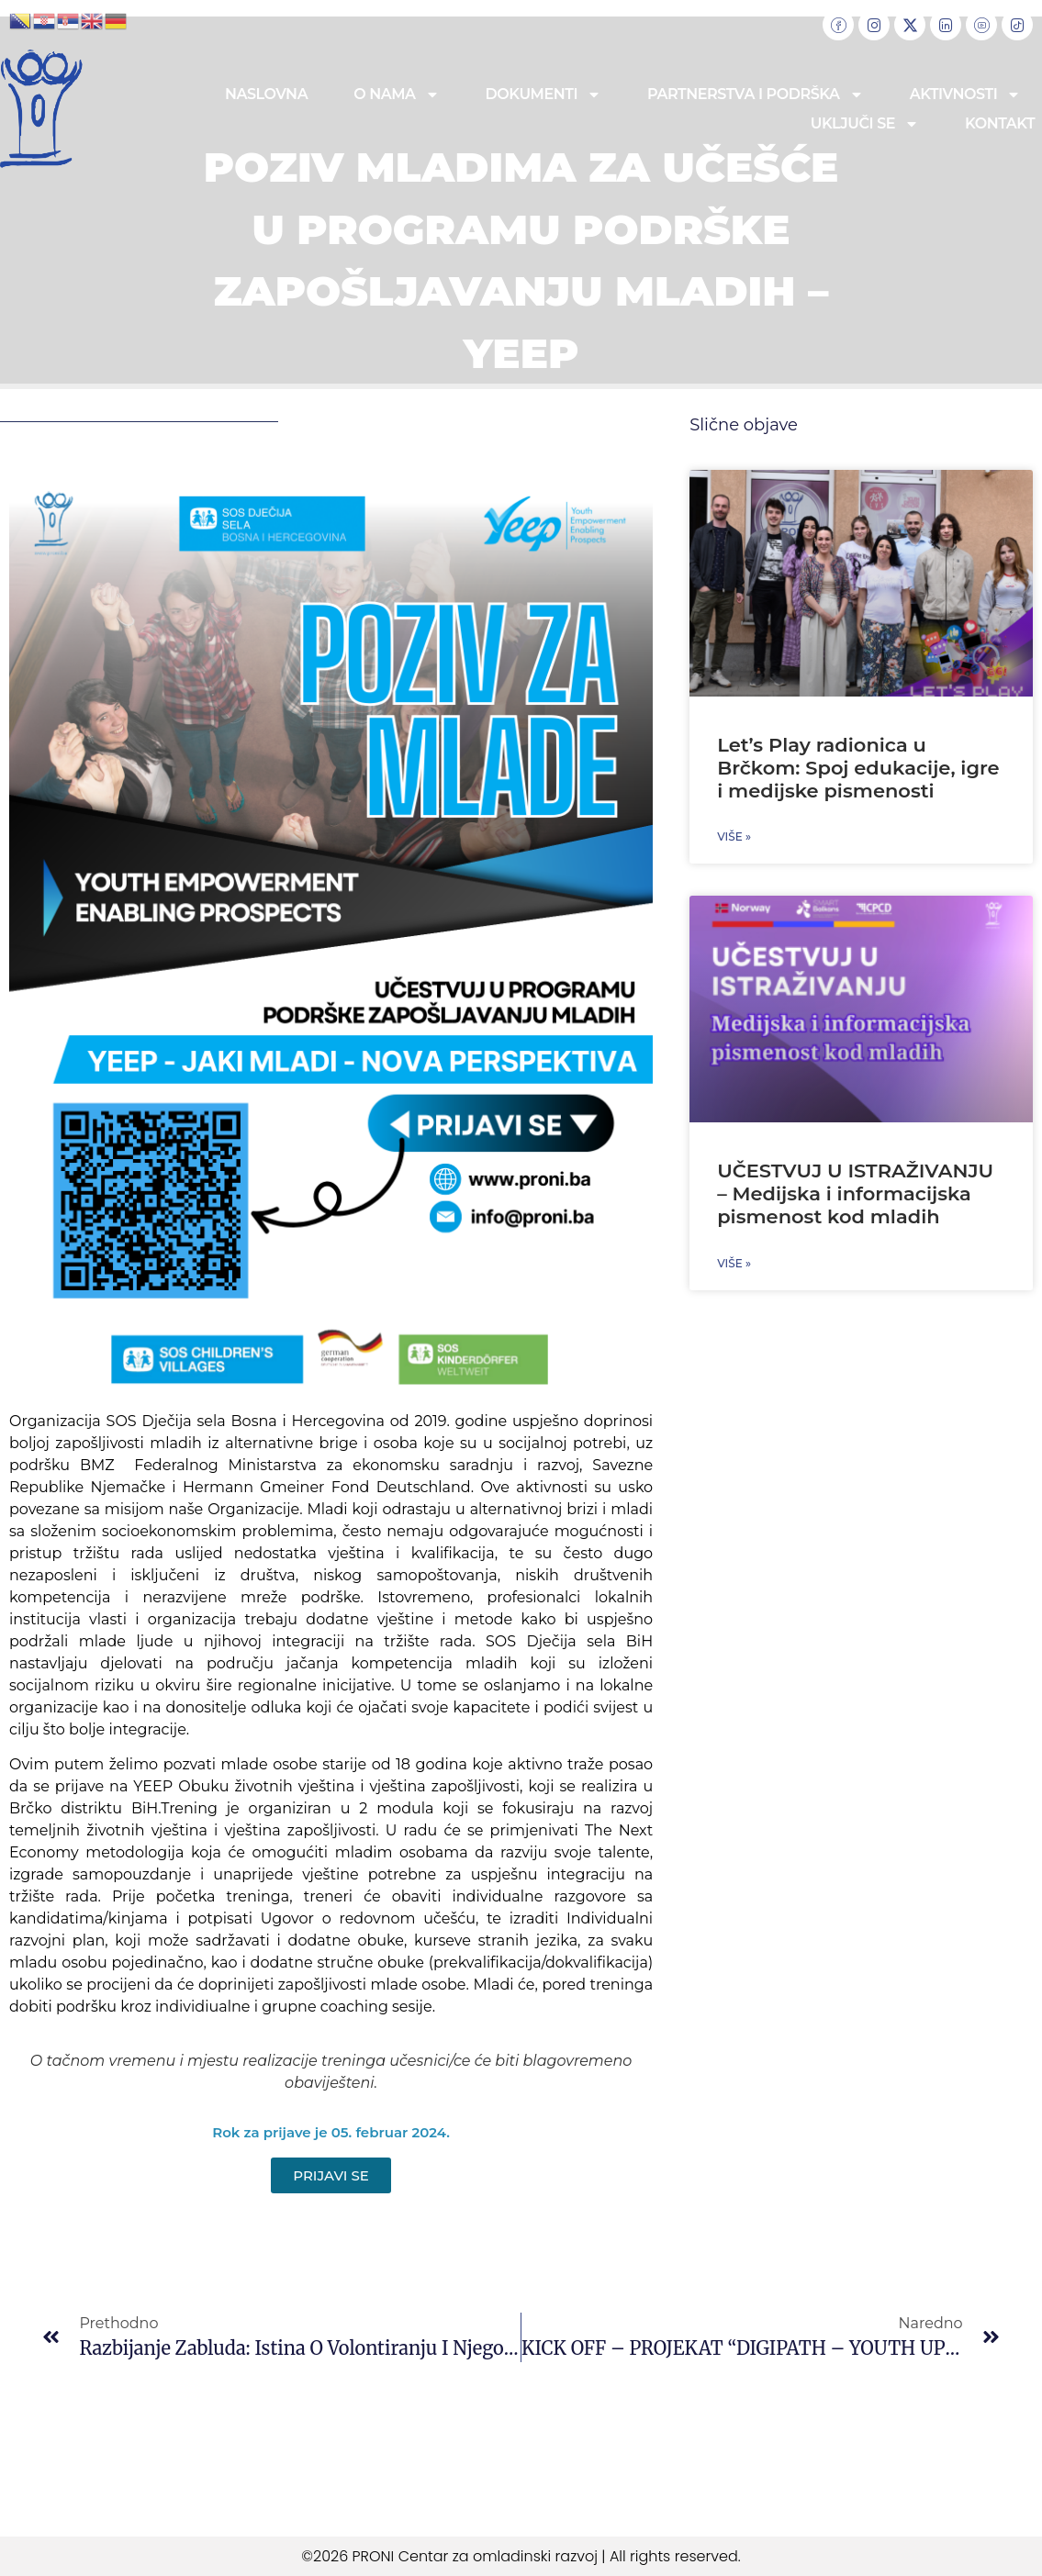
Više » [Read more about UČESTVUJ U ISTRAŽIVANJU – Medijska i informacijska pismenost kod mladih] (734, 1263)
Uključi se (865, 124)
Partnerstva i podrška (755, 94)
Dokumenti (543, 94)
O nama (396, 94)
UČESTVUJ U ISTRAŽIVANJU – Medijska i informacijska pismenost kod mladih (855, 1193)
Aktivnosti (966, 94)
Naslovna (266, 94)
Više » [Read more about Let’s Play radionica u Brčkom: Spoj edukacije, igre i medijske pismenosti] (734, 836)
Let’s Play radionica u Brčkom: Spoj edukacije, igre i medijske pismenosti (858, 767)
